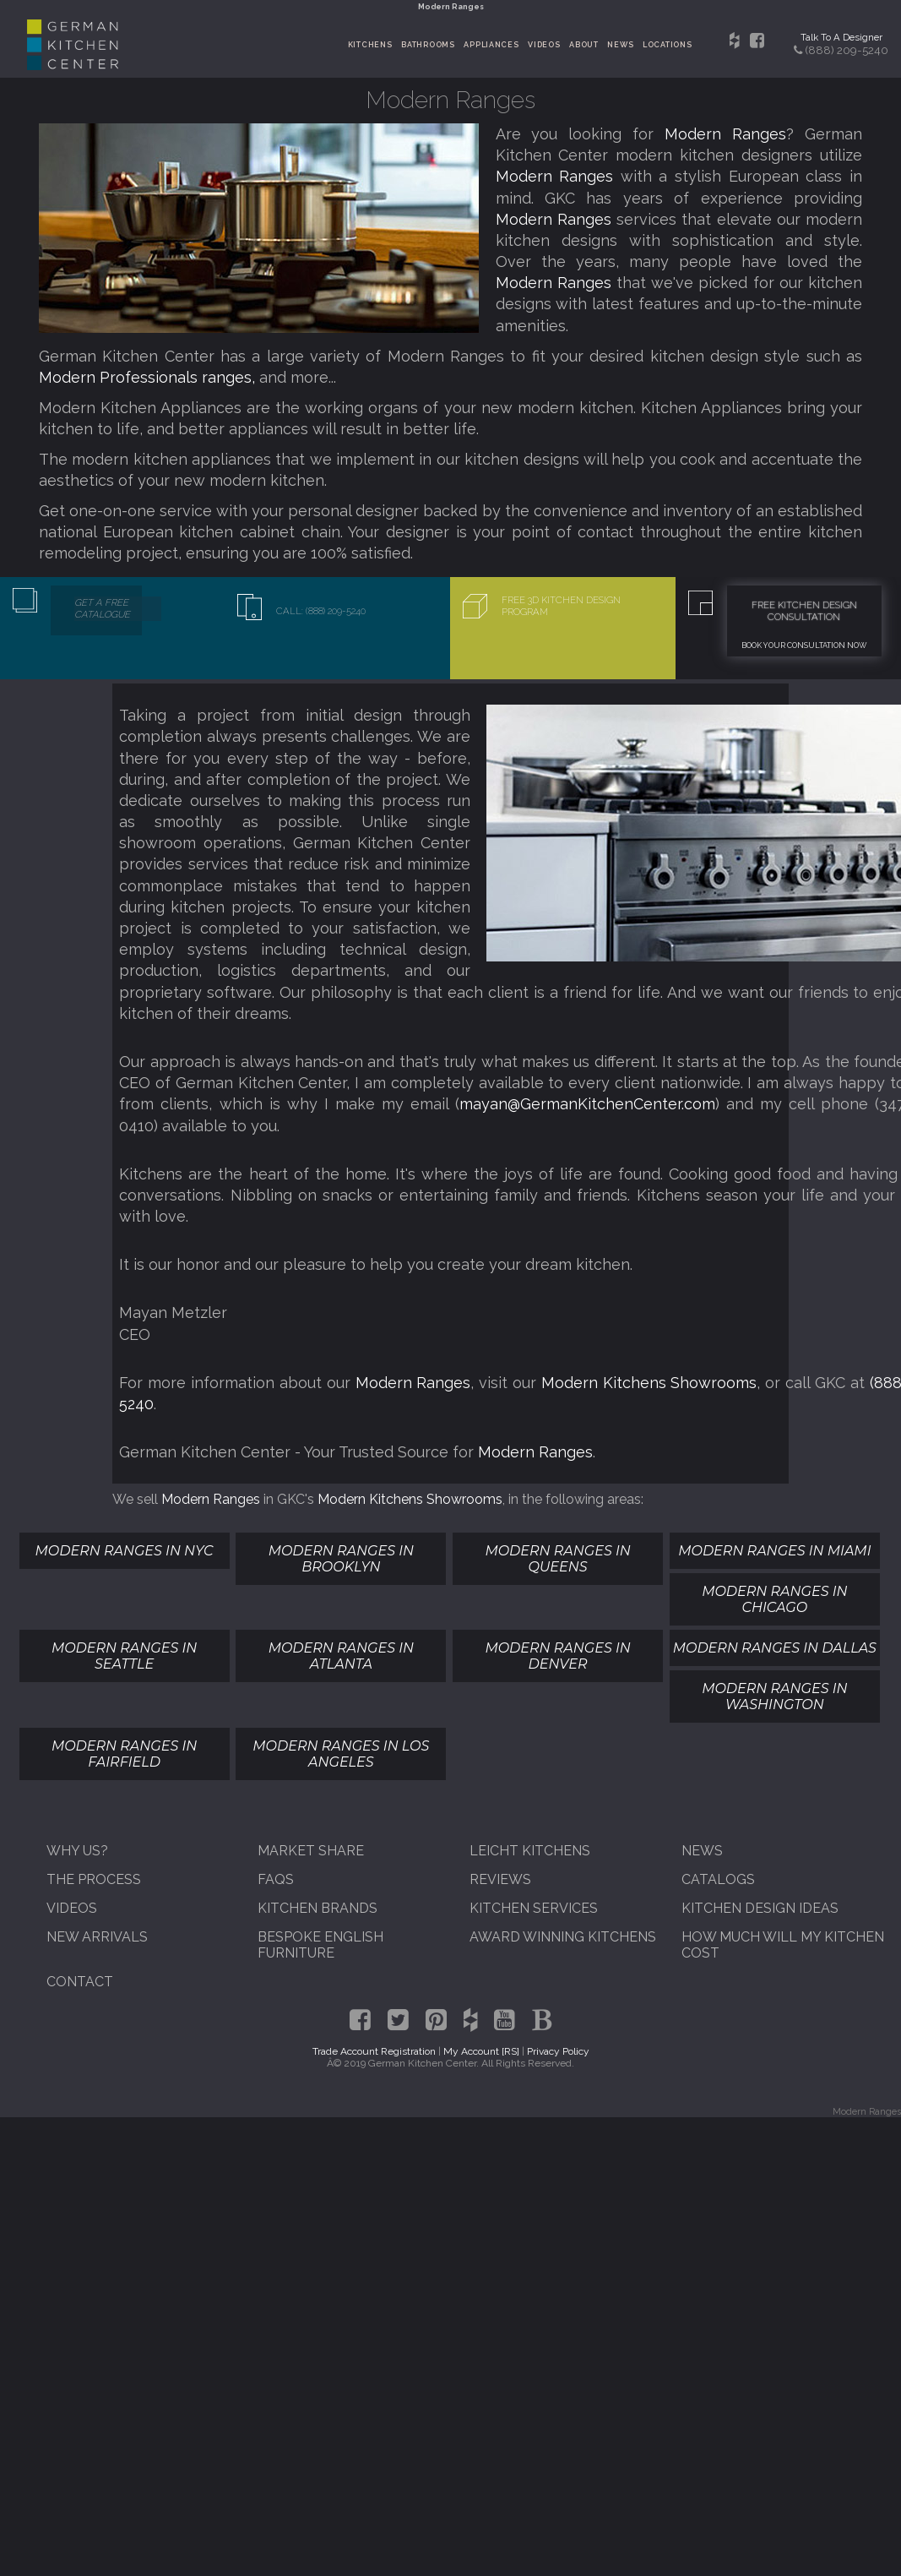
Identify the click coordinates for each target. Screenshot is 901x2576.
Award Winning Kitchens (562, 1937)
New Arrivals (97, 1937)
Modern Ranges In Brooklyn (341, 1559)
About (584, 45)
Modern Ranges (725, 134)
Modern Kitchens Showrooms (649, 1382)
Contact (79, 1982)
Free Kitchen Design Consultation (804, 611)
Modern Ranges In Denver (557, 1656)
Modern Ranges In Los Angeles (340, 1754)
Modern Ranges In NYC (124, 1551)
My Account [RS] (481, 2051)
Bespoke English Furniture (320, 1945)
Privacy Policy (558, 2051)
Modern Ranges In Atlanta (341, 1656)
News (620, 45)
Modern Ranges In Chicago (774, 1599)
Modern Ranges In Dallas (775, 1648)
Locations (667, 45)
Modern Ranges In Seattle (124, 1656)
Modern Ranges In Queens (557, 1559)
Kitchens (370, 45)
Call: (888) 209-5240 (321, 611)
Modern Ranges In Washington (774, 1696)
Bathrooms (428, 45)
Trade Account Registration (374, 2051)
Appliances (491, 45)
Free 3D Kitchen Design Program (561, 606)
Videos (544, 45)
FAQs (276, 1879)
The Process (93, 1879)
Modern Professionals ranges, (149, 377)
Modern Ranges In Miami (774, 1551)
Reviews (500, 1879)
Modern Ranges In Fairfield (124, 1754)
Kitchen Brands (317, 1908)
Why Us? (77, 1851)
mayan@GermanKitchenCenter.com (587, 1104)
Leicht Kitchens (529, 1851)
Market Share (311, 1851)
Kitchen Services (533, 1908)
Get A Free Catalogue (102, 608)
